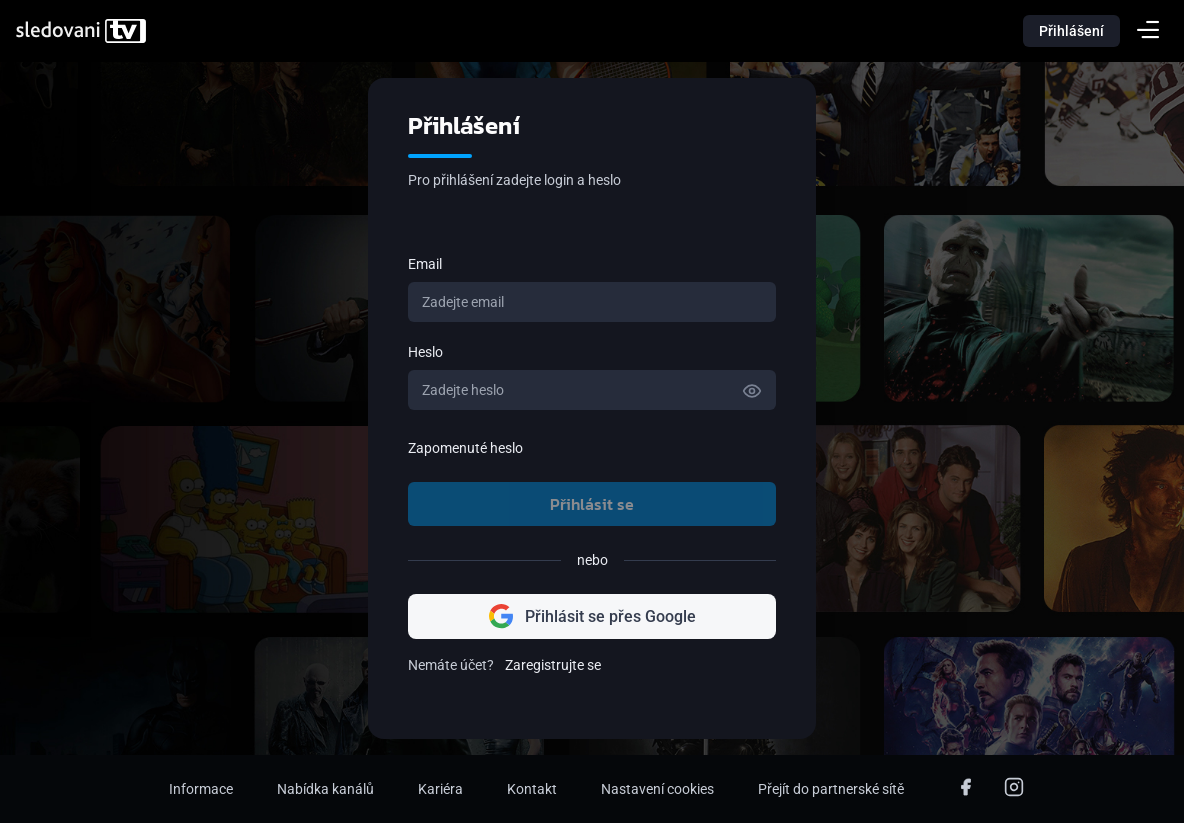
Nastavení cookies (657, 789)
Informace (201, 789)
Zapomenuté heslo (465, 448)
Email (425, 264)
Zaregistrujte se (553, 665)
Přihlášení (1071, 31)
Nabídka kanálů (325, 789)
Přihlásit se (592, 504)
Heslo (425, 352)
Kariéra (440, 789)
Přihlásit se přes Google (592, 616)
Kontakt (532, 789)
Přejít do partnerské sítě (831, 789)
